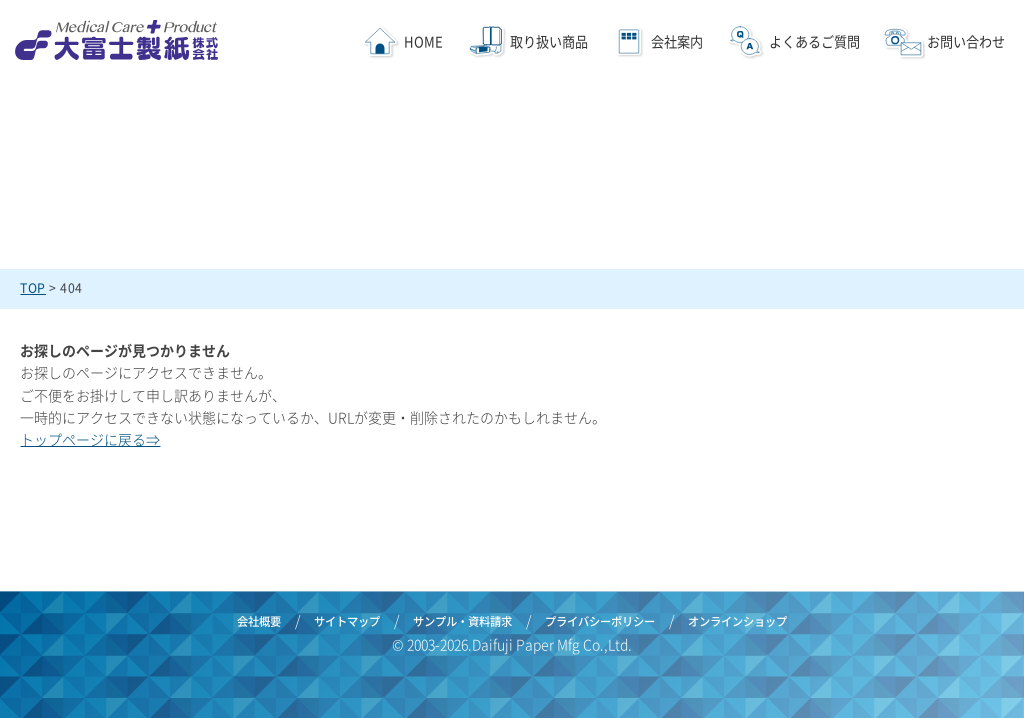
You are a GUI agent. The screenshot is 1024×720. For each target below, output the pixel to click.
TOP (33, 288)
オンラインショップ (737, 621)
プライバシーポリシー (600, 621)
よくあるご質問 (814, 41)
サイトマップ (347, 621)
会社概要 (259, 621)
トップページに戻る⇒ (90, 439)
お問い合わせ (966, 41)
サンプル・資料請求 (462, 621)
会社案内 (676, 41)
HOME (423, 41)
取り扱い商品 (549, 41)
